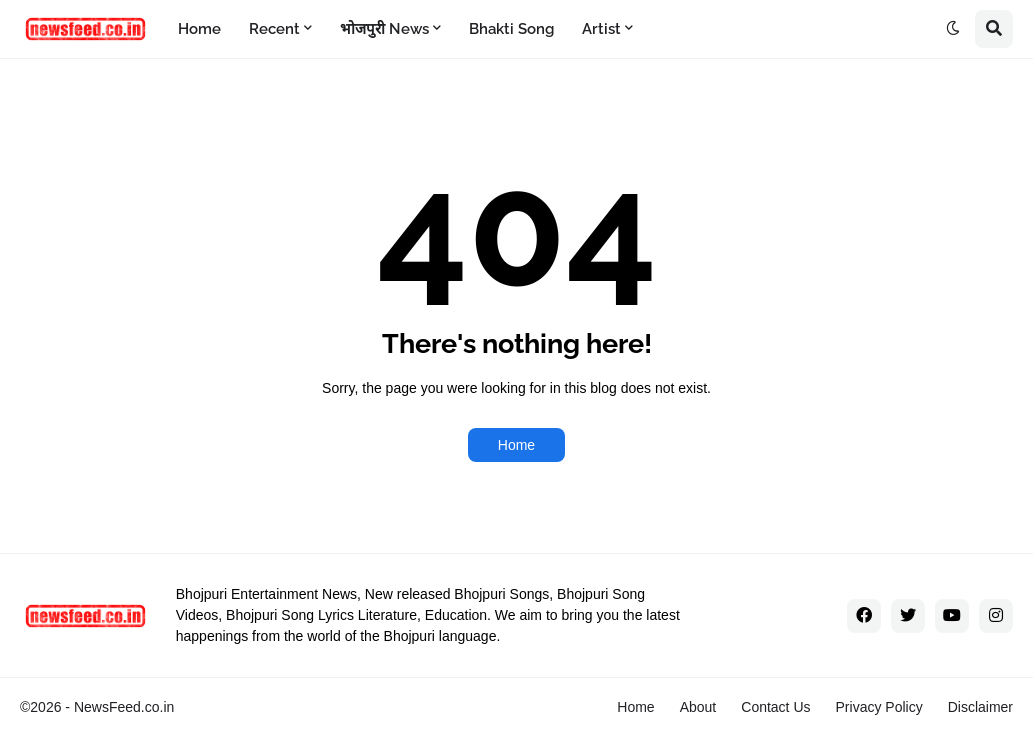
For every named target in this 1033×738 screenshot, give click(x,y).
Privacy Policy (879, 707)
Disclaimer (980, 707)
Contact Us (775, 707)
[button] (953, 29)
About (698, 707)
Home (516, 445)
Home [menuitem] (199, 29)
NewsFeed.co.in (124, 707)
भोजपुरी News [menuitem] (384, 29)
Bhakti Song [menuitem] (511, 29)
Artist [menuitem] (601, 29)
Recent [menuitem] (274, 29)
